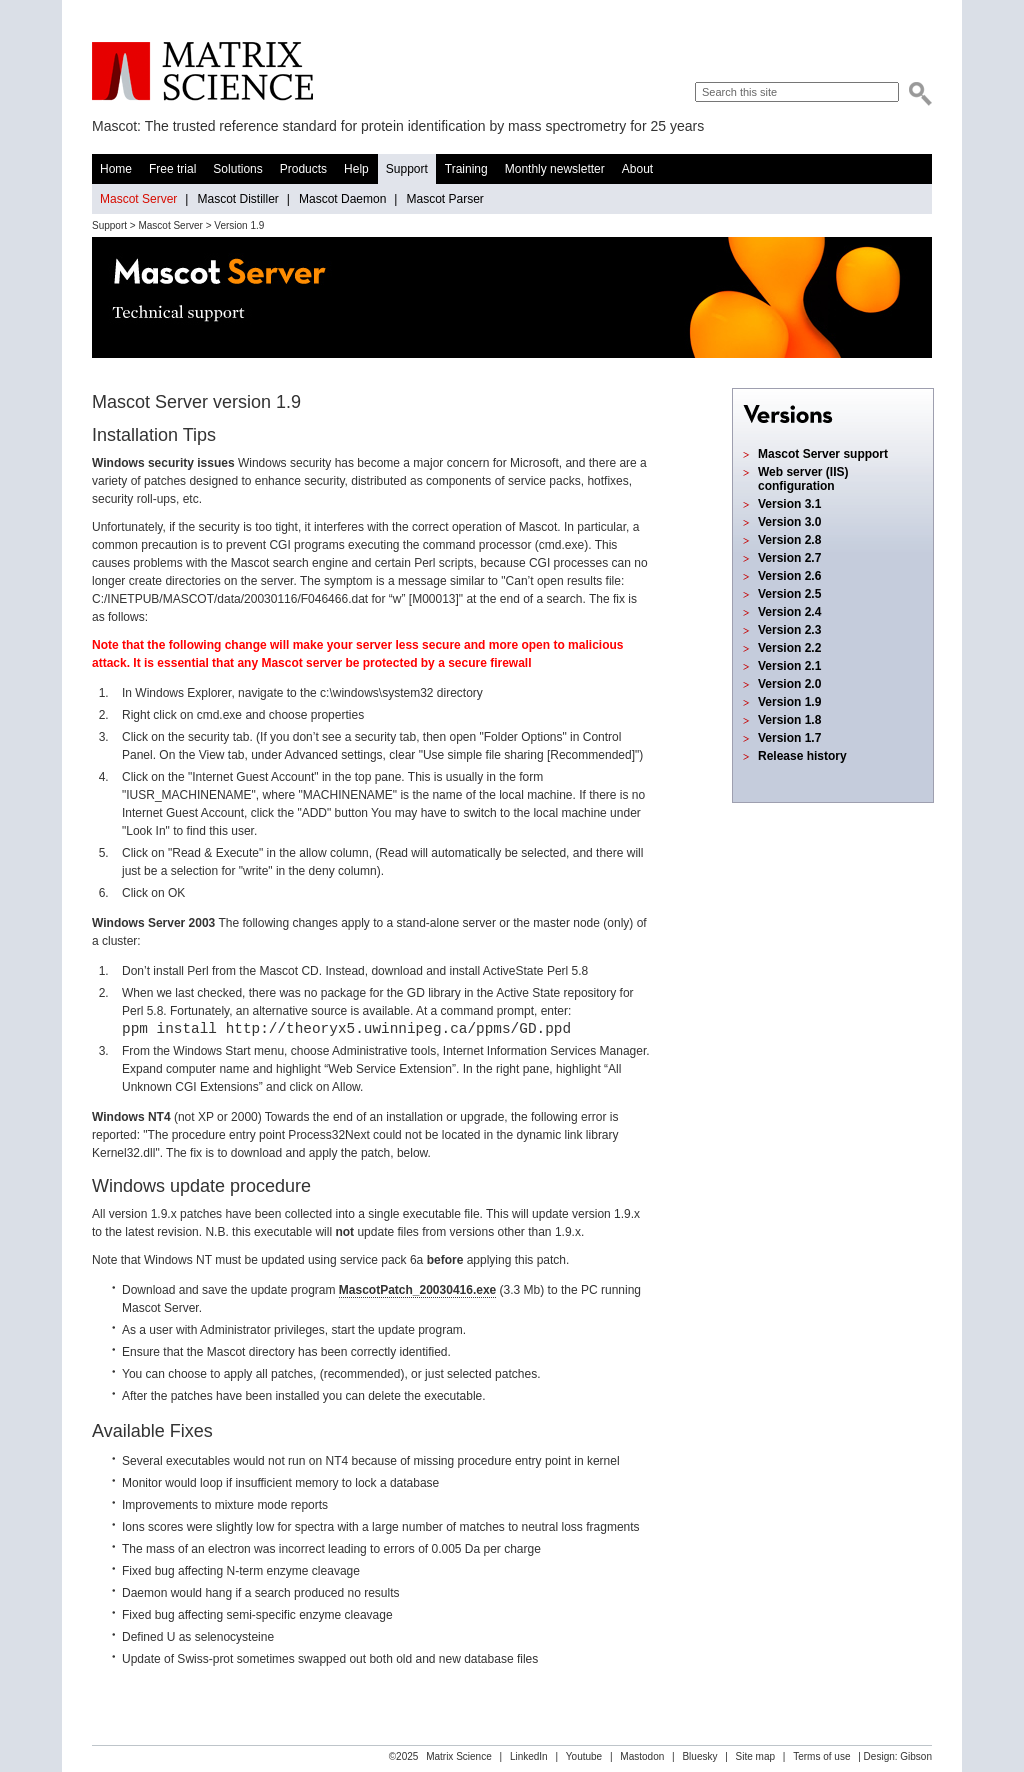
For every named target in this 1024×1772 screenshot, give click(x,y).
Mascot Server (138, 199)
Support (407, 169)
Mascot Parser (444, 199)
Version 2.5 (789, 594)
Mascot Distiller (237, 199)
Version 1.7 (789, 738)
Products (303, 169)
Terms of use (821, 1756)
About (637, 169)
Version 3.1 (789, 504)
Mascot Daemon (342, 199)
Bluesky (699, 1756)
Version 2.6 (789, 576)
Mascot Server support (823, 454)
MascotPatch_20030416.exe (417, 1290)
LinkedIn (529, 1756)
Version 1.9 (789, 702)
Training (466, 169)
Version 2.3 (789, 630)
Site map (755, 1756)
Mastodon (642, 1756)
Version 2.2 (789, 648)
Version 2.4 (789, 612)
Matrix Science (202, 71)
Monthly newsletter (555, 169)
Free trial (172, 169)
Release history (802, 756)
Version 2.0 (789, 684)
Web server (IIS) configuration (803, 479)
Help (356, 169)
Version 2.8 (789, 540)
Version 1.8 (789, 720)
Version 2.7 (789, 558)
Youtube (584, 1756)
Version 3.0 (789, 522)
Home (116, 169)
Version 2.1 (789, 666)
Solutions (237, 169)
